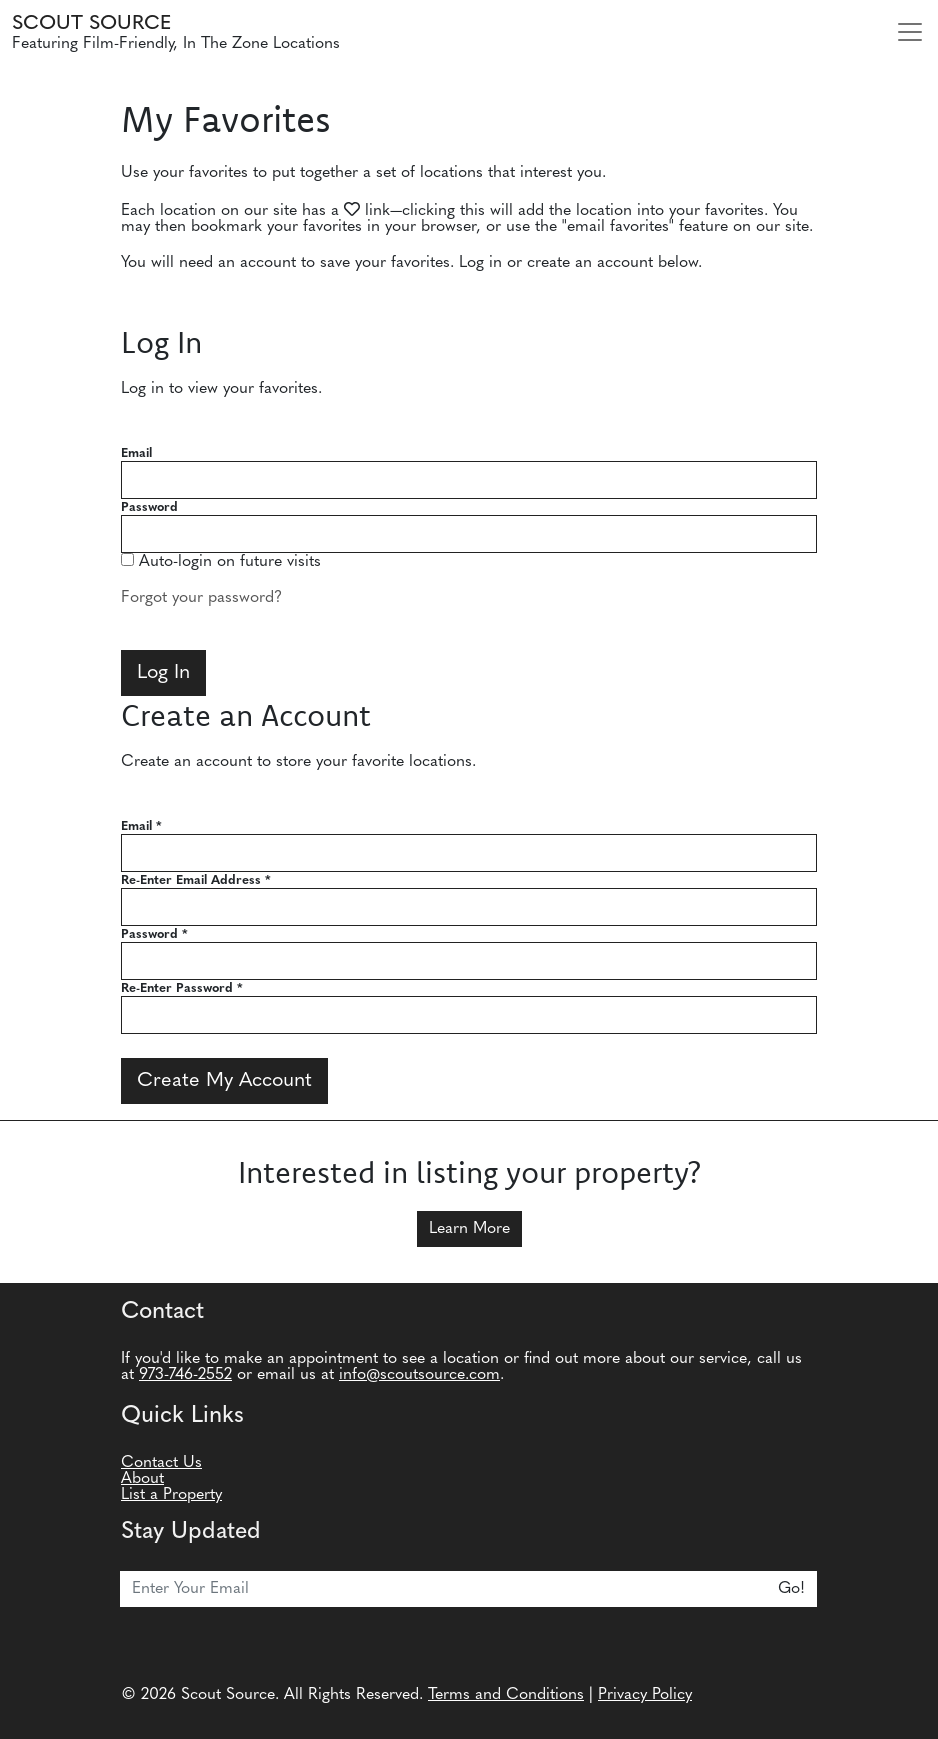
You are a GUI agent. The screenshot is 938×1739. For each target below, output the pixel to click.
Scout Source (91, 24)
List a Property (171, 1495)
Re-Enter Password (182, 988)
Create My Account (224, 1081)
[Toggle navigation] (910, 32)
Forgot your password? (201, 598)
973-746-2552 (185, 1375)
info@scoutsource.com (419, 1375)
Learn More (469, 1229)
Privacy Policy (645, 1695)
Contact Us (161, 1463)
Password (149, 507)
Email (136, 453)
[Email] (443, 1589)
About (142, 1479)
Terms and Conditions (506, 1695)
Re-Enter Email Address (196, 880)
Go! (791, 1589)
